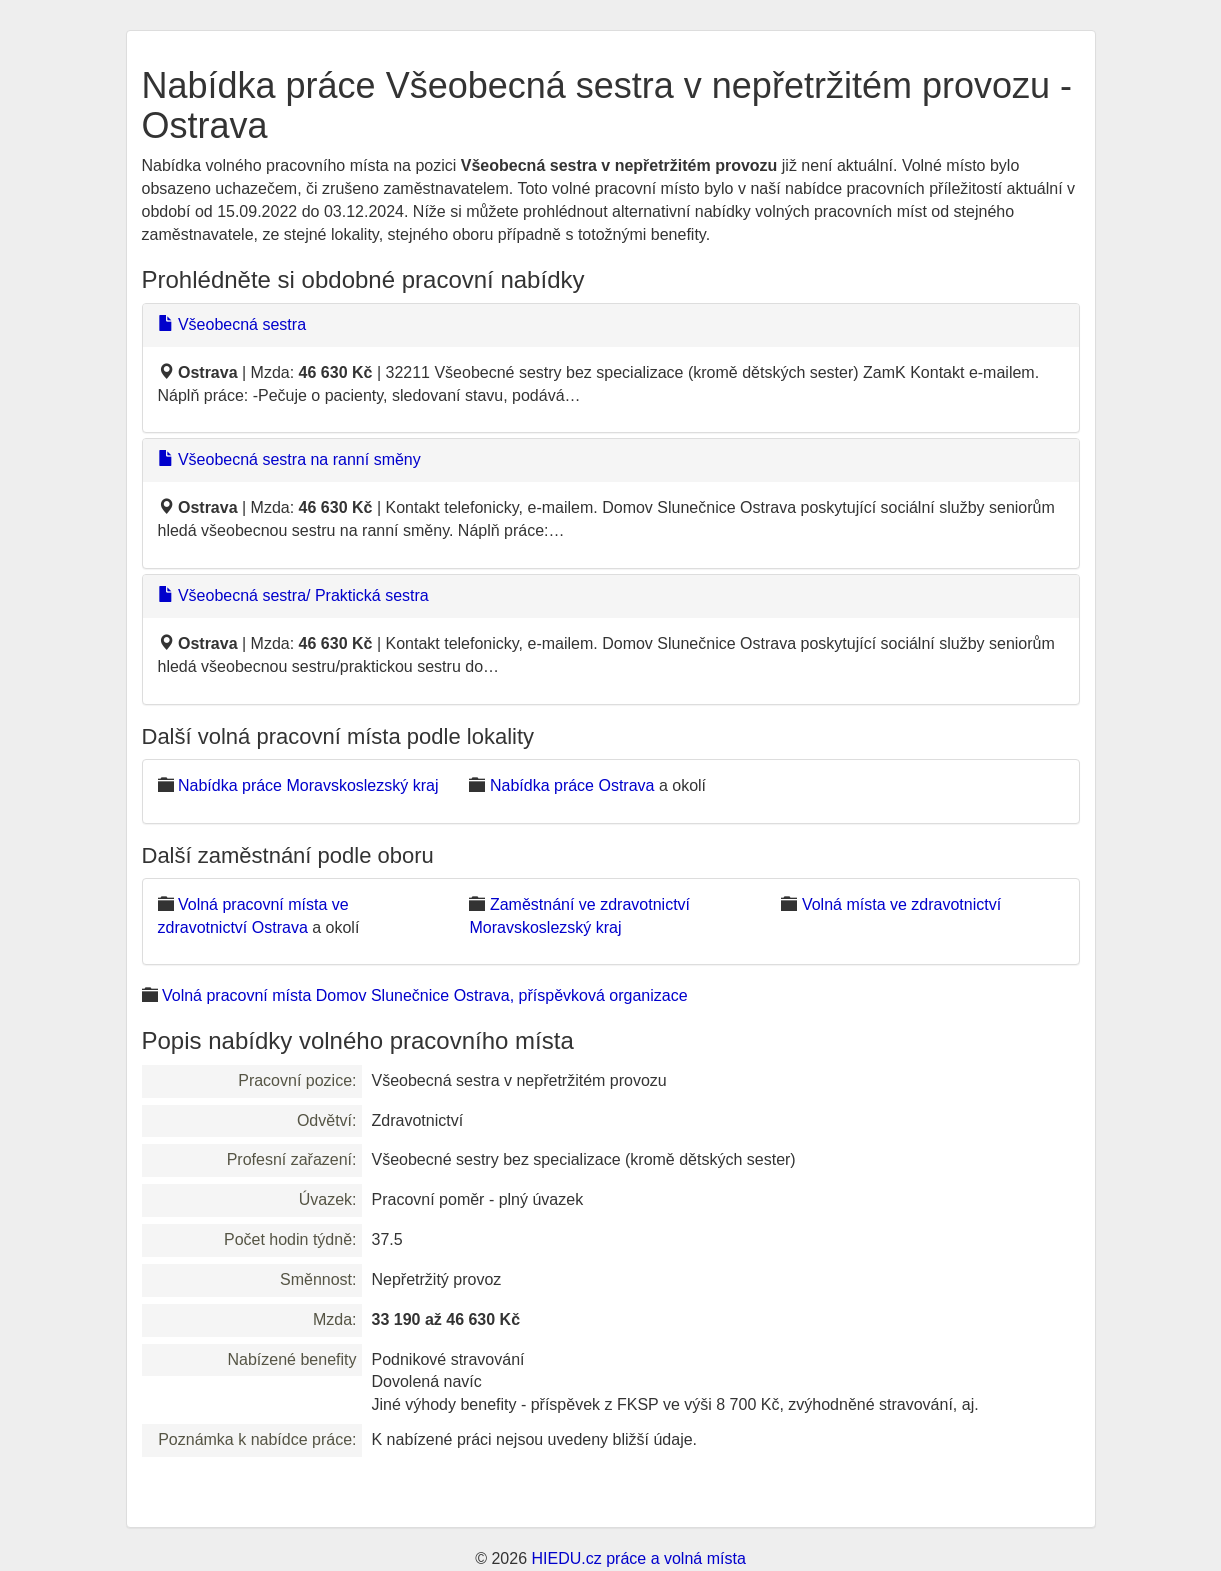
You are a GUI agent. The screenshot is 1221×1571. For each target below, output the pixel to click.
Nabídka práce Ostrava (572, 785)
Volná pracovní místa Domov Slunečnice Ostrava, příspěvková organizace (425, 995)
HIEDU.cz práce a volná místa (638, 1558)
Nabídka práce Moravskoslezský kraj (308, 785)
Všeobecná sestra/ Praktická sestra (293, 595)
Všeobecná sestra (232, 324)
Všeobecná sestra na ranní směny (289, 459)
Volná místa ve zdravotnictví (901, 904)
